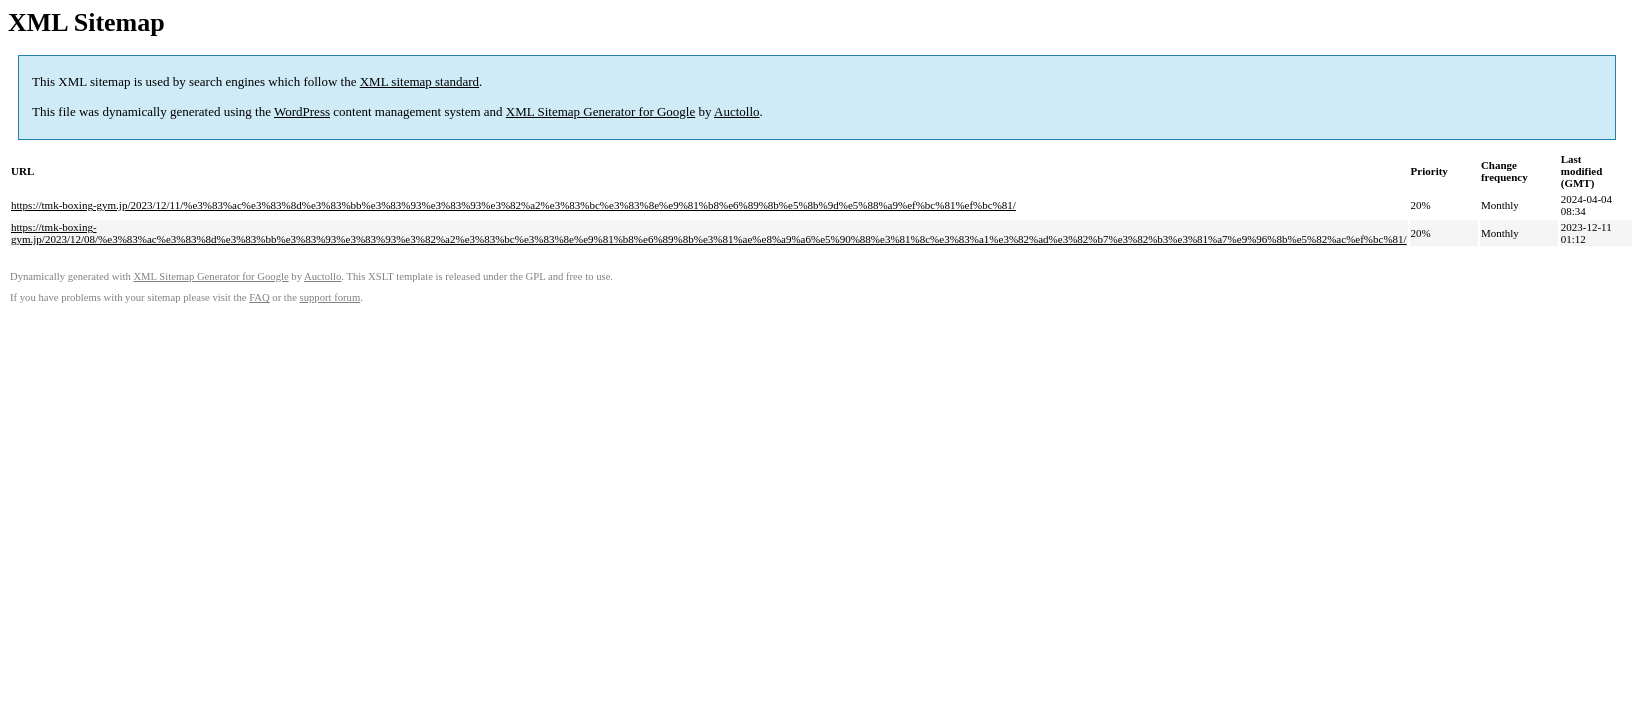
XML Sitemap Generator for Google (600, 111)
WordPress (302, 111)
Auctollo (737, 111)
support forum (330, 297)
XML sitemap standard (419, 81)
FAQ (259, 297)
